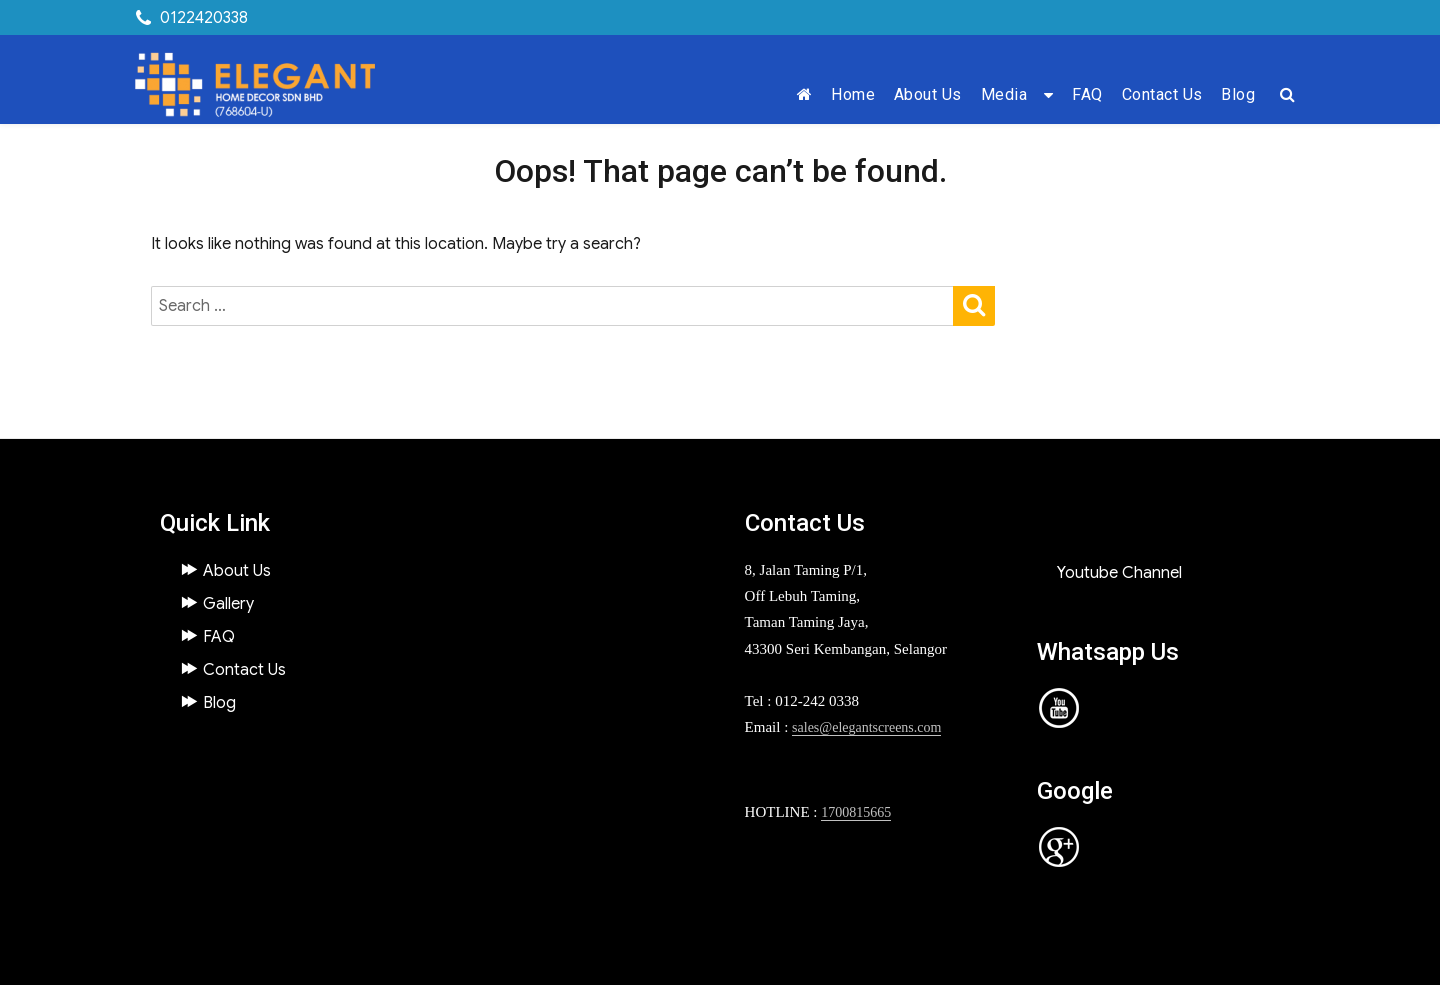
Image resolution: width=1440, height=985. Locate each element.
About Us (928, 94)
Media (1004, 94)
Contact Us (1162, 94)
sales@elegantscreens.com (866, 727)
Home (853, 94)
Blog (1238, 94)
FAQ (1087, 94)
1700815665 (856, 812)
